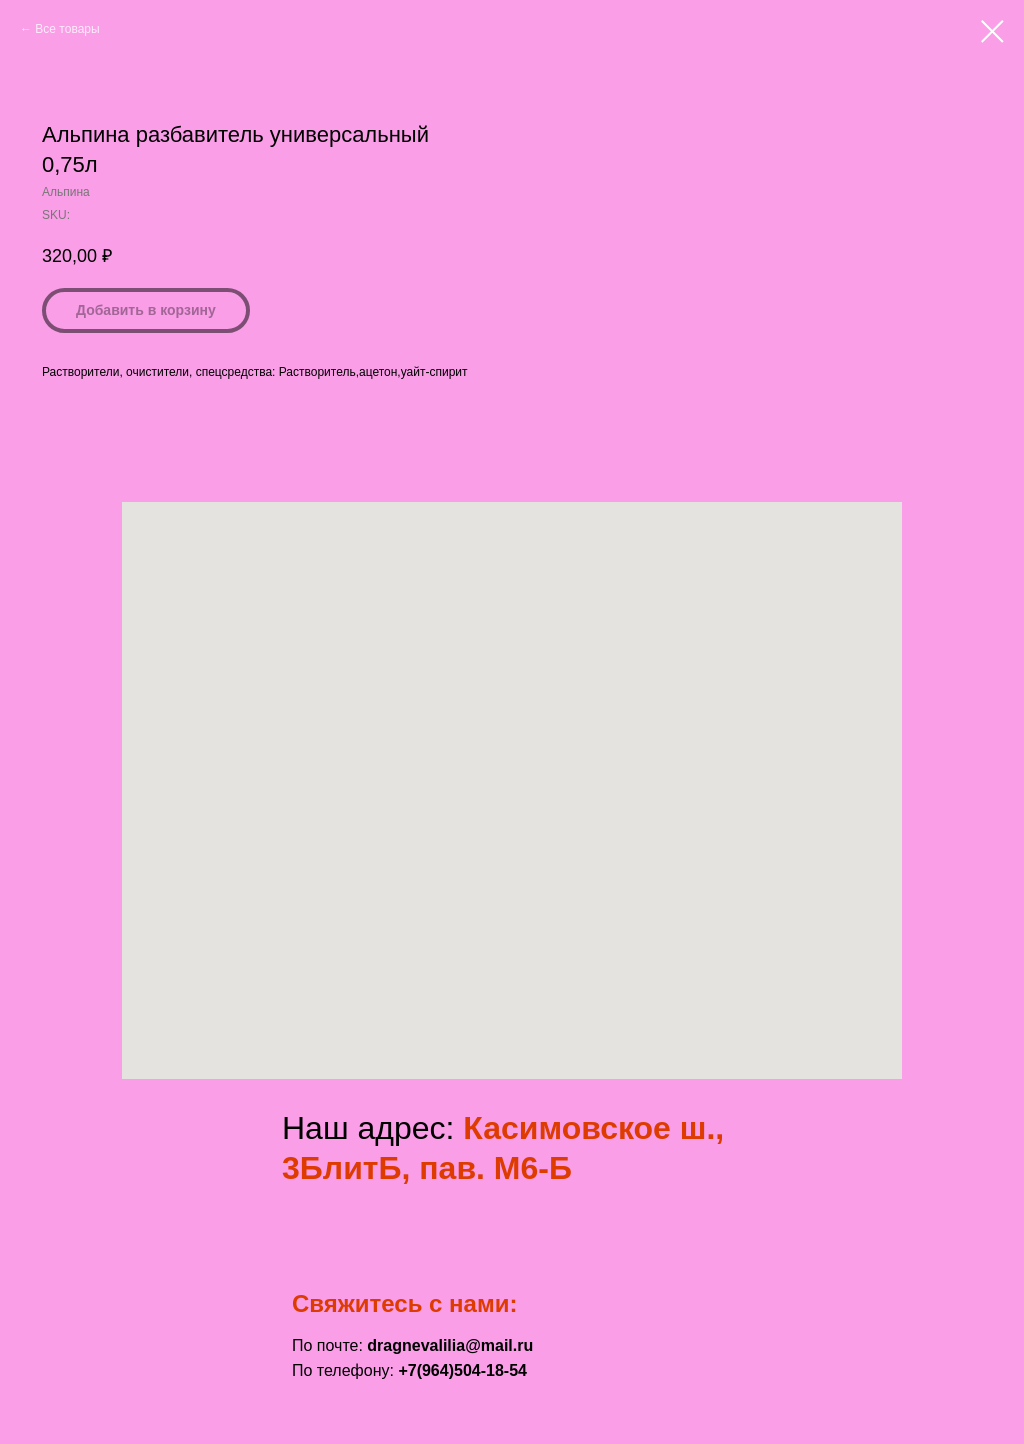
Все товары (67, 29)
